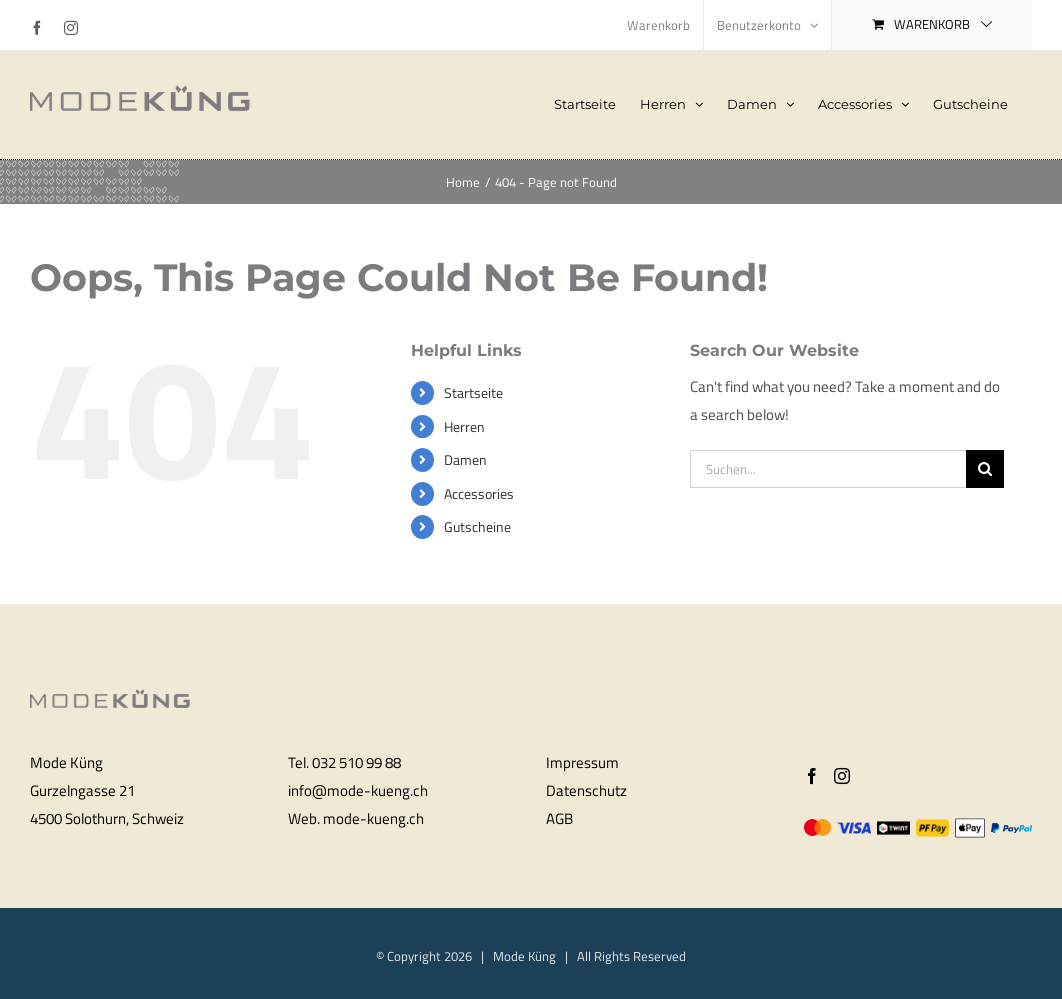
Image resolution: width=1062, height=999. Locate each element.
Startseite (473, 392)
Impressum (582, 762)
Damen (465, 459)
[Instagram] (842, 776)
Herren (464, 426)
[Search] (985, 469)
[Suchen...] (828, 469)
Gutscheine (477, 526)
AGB (559, 818)
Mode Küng (524, 956)
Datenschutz (586, 790)
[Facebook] (812, 776)
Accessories (479, 493)
